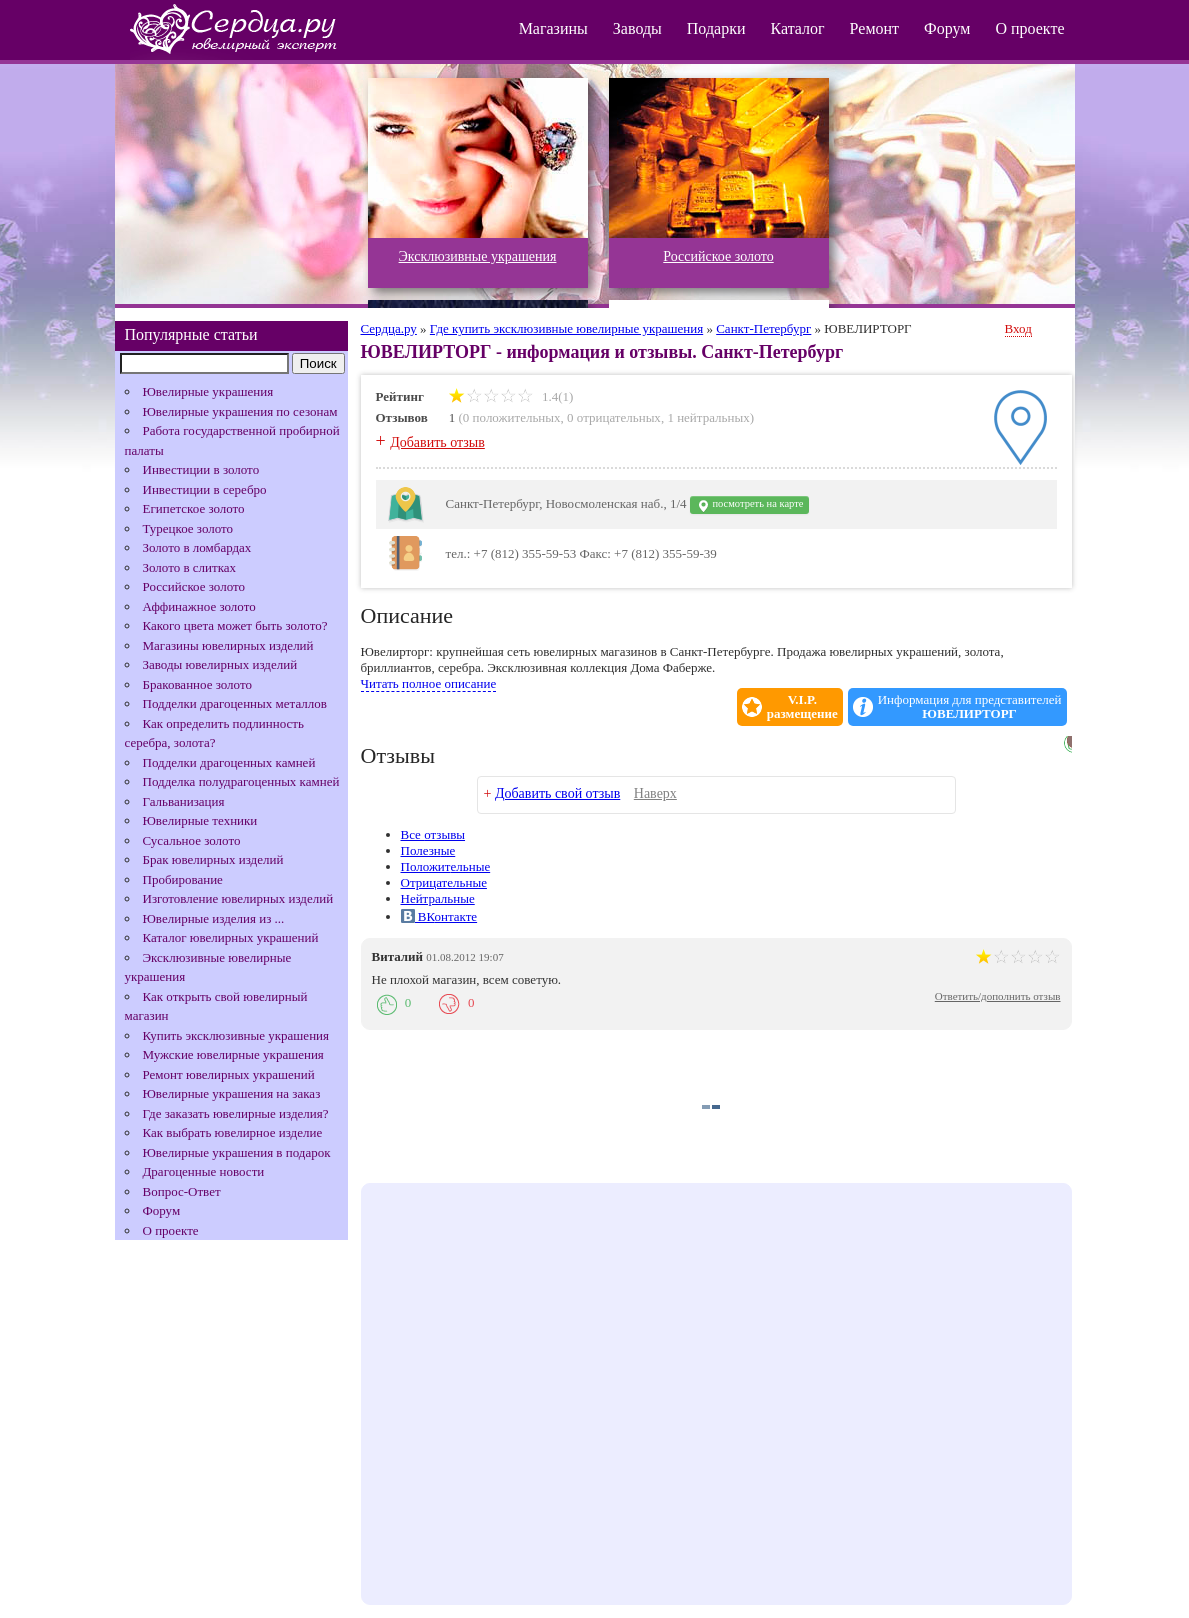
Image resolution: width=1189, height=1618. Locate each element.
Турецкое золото (188, 528)
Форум (947, 28)
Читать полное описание (429, 683)
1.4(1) (511, 396)
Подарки (716, 28)
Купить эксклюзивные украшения (236, 1035)
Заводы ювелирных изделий (220, 664)
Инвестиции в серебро (205, 489)
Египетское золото (194, 508)
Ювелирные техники (200, 820)
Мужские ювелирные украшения (233, 1054)
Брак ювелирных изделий (213, 859)
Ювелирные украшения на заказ (232, 1093)
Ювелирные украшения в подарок (237, 1152)
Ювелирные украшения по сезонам (240, 411)
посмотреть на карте (750, 505)
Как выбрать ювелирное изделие (233, 1132)
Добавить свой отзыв (557, 793)
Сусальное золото (192, 840)
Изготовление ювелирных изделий (238, 898)
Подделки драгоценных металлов (235, 703)
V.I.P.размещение (802, 707)
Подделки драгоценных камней (229, 762)
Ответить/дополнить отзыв (998, 996)
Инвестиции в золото (201, 469)
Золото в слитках (190, 567)
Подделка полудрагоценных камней (241, 781)
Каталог (797, 28)
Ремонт (874, 28)
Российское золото (194, 586)
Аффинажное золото (199, 606)
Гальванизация (184, 801)
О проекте (1029, 28)
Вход (1018, 328)
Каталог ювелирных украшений (231, 937)
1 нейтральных (708, 417)
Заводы (637, 28)
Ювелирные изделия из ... (214, 918)
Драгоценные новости (204, 1171)
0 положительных (512, 417)
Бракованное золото (197, 684)
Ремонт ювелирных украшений (229, 1074)
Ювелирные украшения (208, 391)
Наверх (655, 793)
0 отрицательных (614, 417)
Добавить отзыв (437, 442)
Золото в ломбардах (197, 547)
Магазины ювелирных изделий (228, 645)
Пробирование (183, 879)
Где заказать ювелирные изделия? (236, 1113)
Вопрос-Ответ (182, 1191)
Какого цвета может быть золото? (235, 625)
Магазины (553, 28)
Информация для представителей (970, 707)
